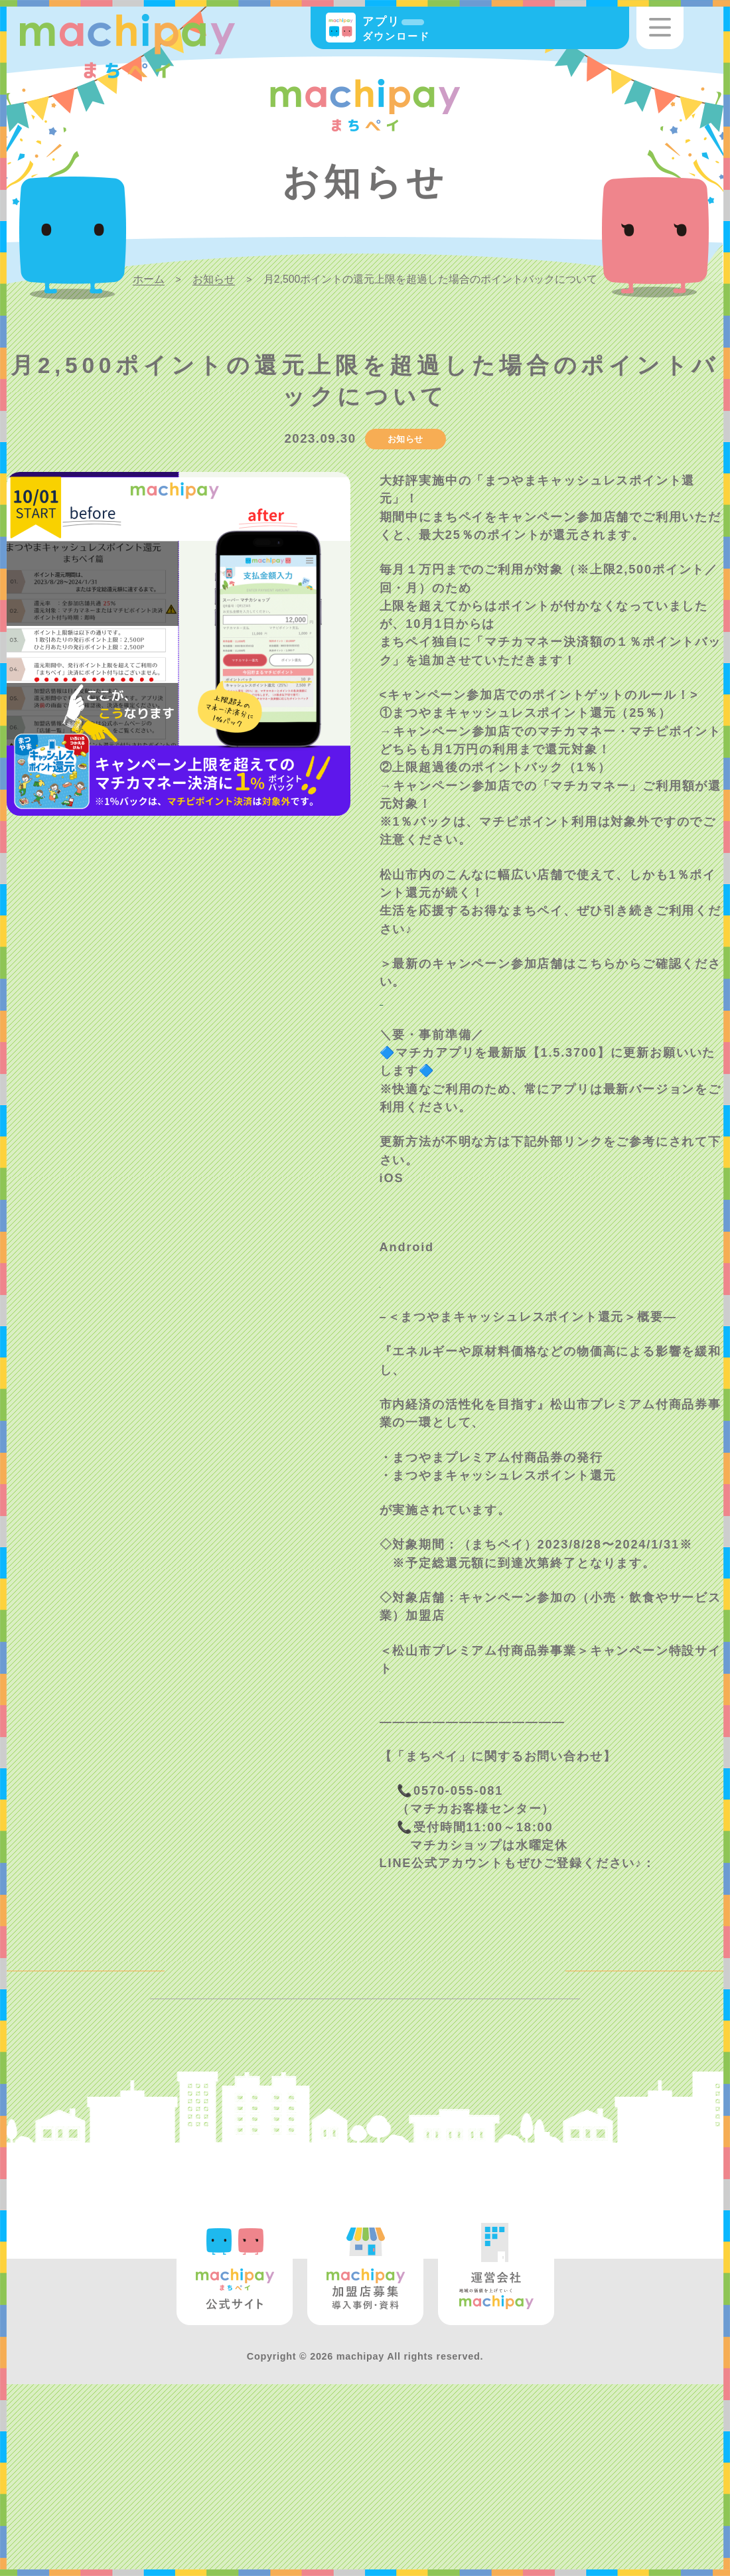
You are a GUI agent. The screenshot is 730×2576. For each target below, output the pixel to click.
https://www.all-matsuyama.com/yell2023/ (522, 1795)
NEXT (677, 2109)
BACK (52, 2109)
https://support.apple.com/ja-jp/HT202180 (522, 1303)
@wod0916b (420, 1990)
